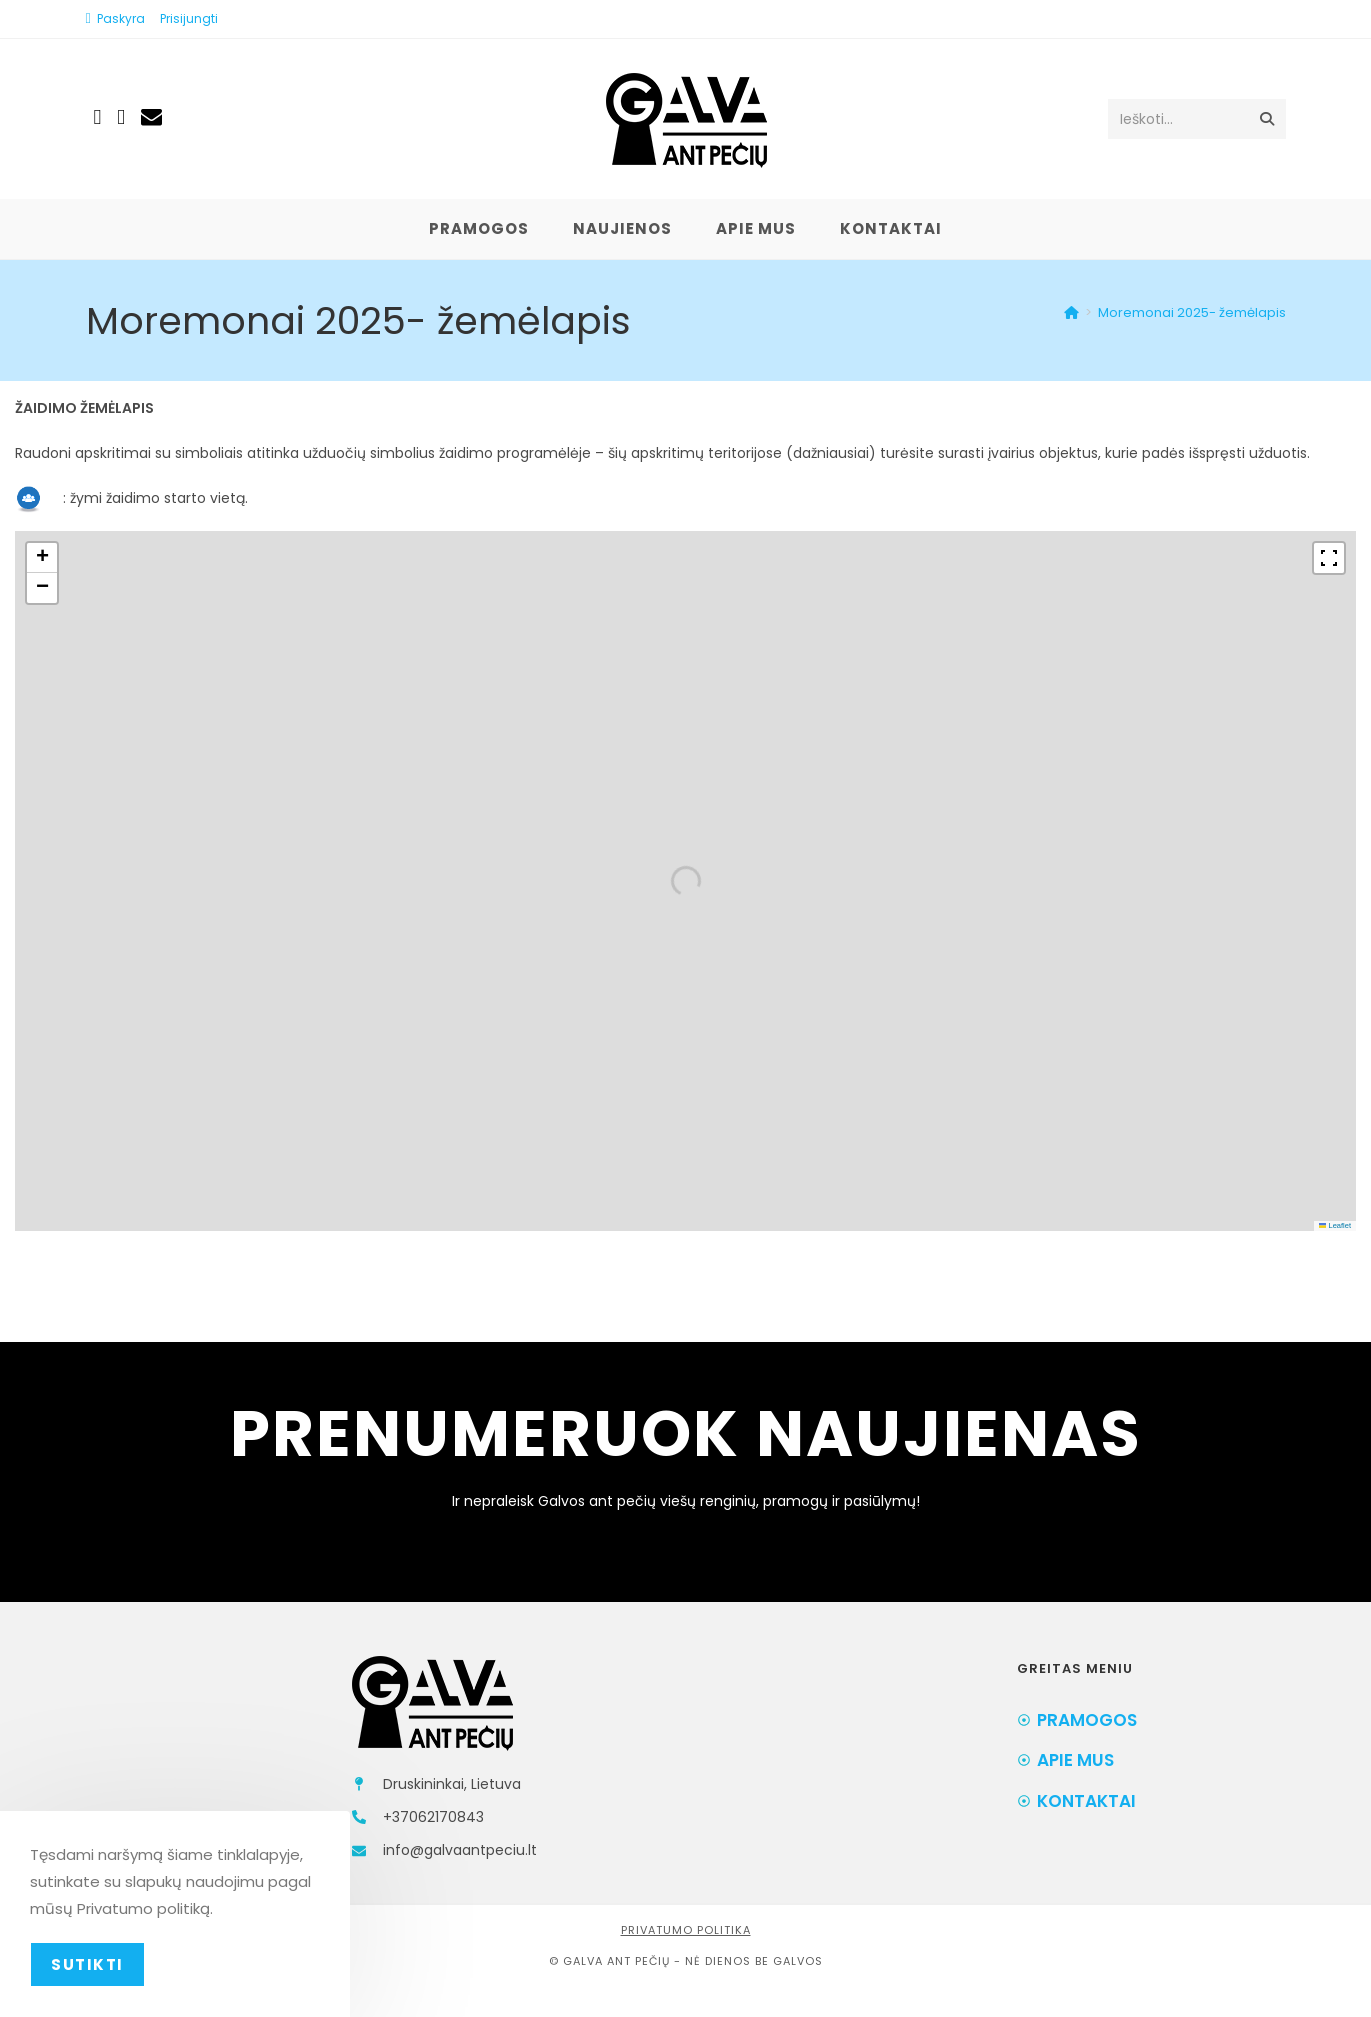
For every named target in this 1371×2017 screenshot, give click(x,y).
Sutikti (87, 1964)
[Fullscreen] (1329, 558)
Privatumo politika (686, 1930)
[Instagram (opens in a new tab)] (121, 117)
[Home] (1071, 312)
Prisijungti (189, 18)
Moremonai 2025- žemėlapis (1192, 312)
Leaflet (1335, 1225)
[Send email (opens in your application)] (151, 116)
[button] (42, 558)
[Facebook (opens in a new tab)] (98, 117)
